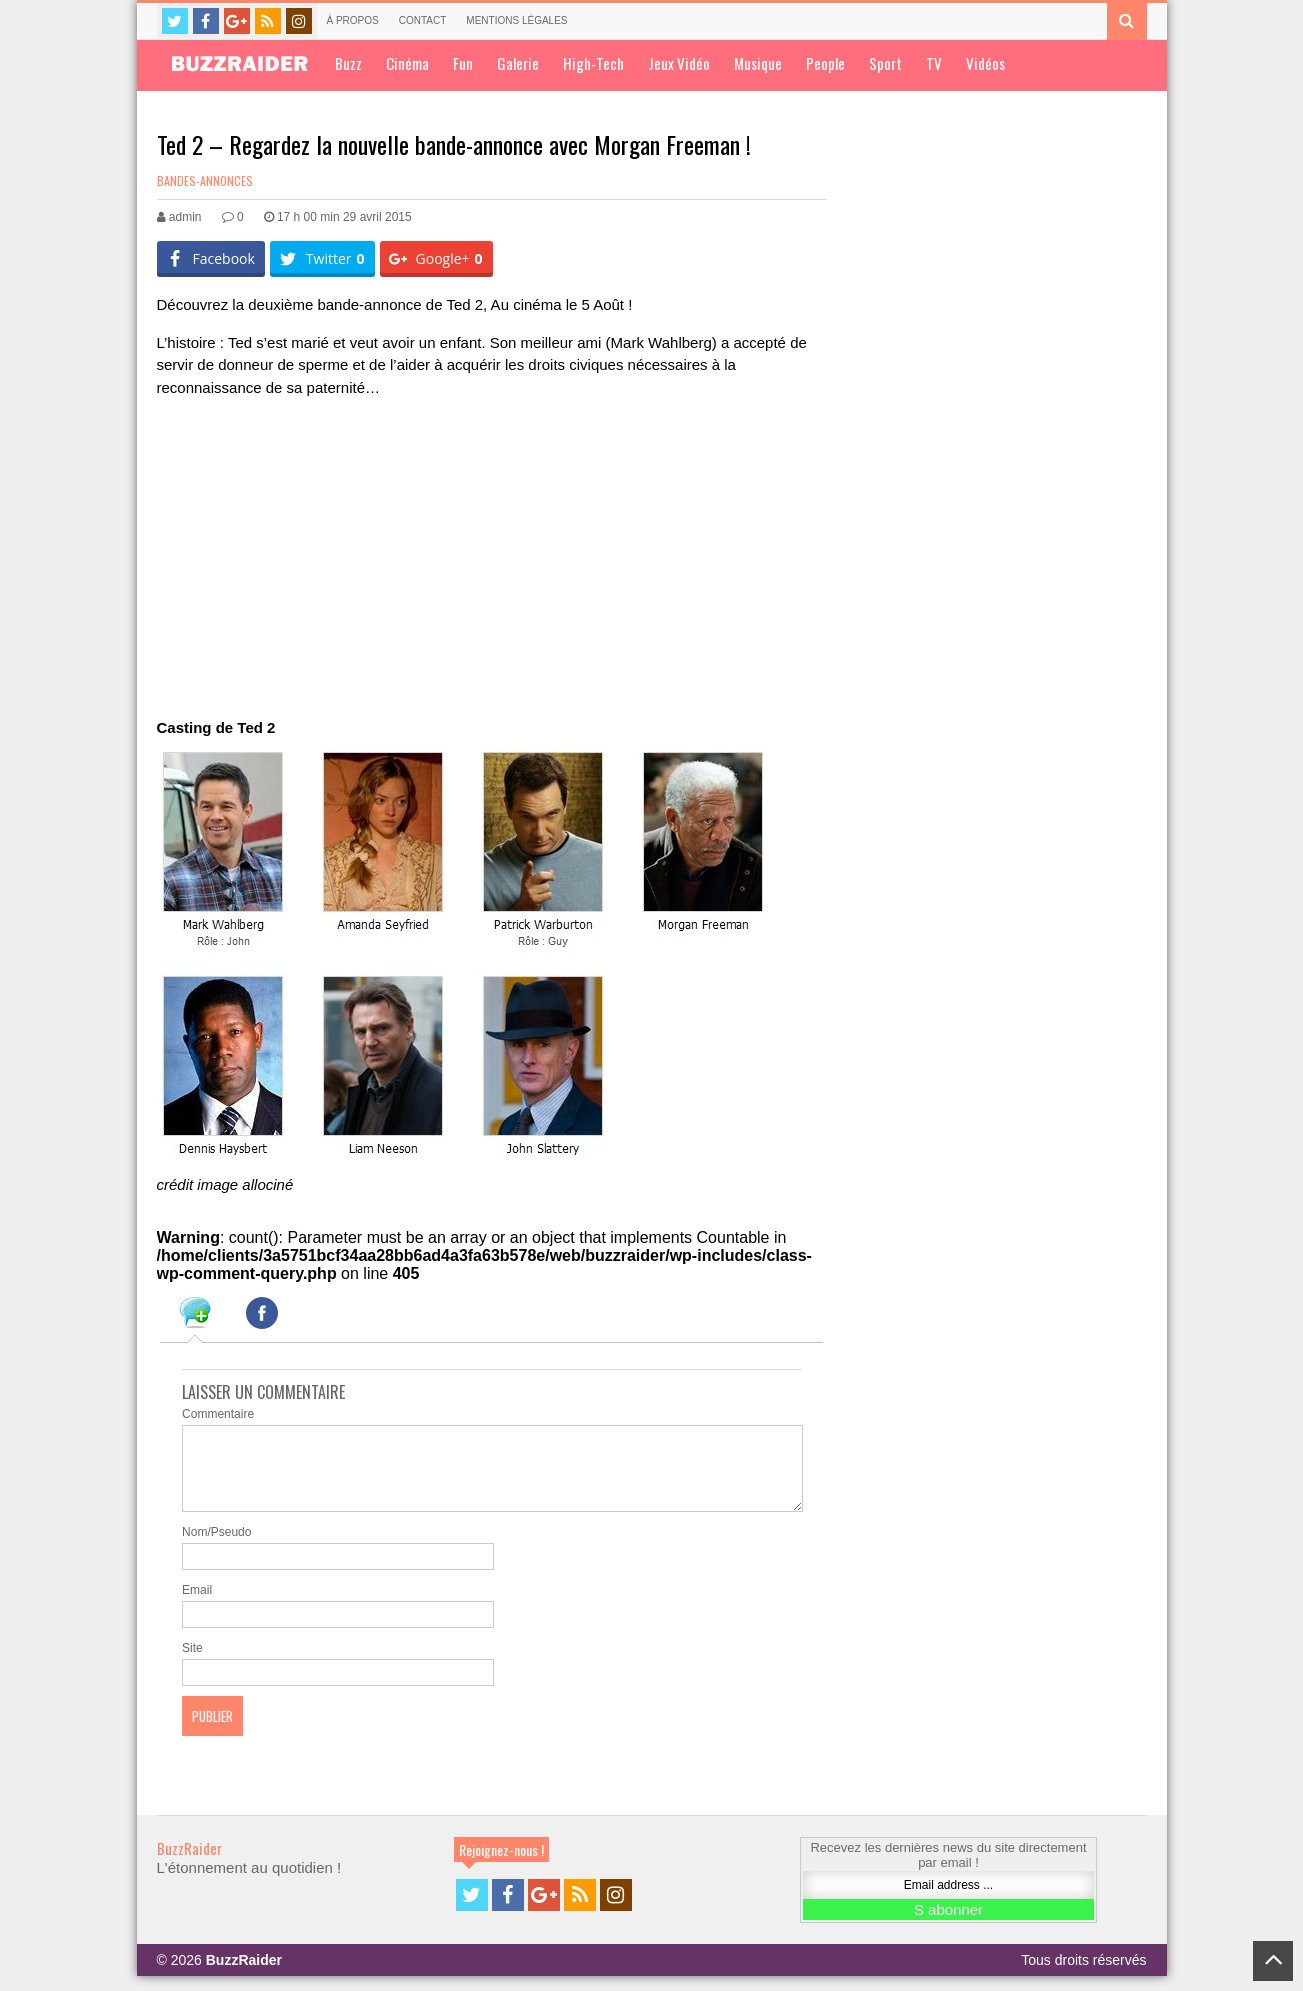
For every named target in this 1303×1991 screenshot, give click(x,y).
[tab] (195, 1316)
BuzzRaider (189, 1863)
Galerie (518, 63)
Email (197, 1605)
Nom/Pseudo (216, 1547)
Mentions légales (516, 20)
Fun (463, 63)
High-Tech (593, 63)
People (825, 63)
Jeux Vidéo (679, 63)
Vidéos (985, 63)
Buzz (348, 63)
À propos (353, 20)
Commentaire (218, 1414)
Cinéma (407, 63)
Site (192, 1663)
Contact (423, 20)
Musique (758, 63)
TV (934, 63)
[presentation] (195, 1316)
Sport (885, 63)
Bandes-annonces (205, 180)
